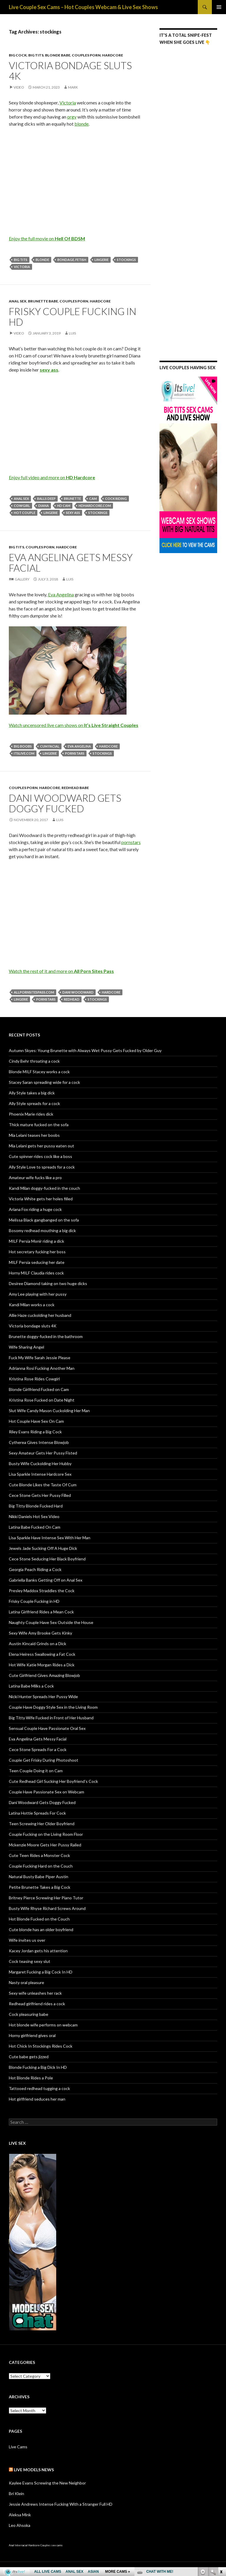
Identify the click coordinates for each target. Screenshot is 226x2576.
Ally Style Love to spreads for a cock (42, 1166)
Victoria (67, 102)
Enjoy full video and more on (52, 477)
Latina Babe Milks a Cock (31, 1685)
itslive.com (24, 753)
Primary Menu (219, 7)
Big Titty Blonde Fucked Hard (36, 1505)
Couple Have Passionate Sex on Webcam (46, 1791)
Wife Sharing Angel (26, 1346)
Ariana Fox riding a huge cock (35, 1209)
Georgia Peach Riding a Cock (35, 1569)
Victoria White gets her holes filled (41, 1198)
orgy (72, 116)
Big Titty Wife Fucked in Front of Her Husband (51, 1717)
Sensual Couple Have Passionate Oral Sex (47, 1728)
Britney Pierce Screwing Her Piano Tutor (46, 1897)
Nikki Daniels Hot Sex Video (34, 1516)
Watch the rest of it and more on (61, 971)
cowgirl (22, 505)
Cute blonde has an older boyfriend (41, 1929)
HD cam (63, 505)
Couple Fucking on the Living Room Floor (46, 1834)
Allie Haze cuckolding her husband (40, 1315)
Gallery (22, 579)
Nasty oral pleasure (26, 1982)
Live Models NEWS (34, 2469)
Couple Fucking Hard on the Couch (41, 1865)
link (221, 2484)
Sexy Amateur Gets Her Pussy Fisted (43, 1452)
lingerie (101, 260)
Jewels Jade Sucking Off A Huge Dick (43, 1548)
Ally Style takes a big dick (32, 1092)
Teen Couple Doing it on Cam (36, 1770)
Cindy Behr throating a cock (34, 1061)
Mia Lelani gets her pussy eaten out (41, 1145)
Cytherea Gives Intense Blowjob (39, 1442)
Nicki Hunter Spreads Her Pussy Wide (43, 1696)
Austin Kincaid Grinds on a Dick (37, 1643)
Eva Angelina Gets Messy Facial (71, 562)
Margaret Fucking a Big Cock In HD (40, 1971)
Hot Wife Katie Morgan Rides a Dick (41, 1664)
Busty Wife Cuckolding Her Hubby (40, 1463)
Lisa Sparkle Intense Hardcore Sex (40, 1474)
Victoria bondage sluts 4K (70, 70)
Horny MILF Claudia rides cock (36, 1272)
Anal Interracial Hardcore (24, 2545)
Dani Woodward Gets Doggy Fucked (65, 803)
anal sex (21, 498)
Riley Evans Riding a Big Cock (35, 1431)
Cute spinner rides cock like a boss (40, 1156)
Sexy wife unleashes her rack (35, 1993)
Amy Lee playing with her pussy (38, 1294)
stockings (126, 260)
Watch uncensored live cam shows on (73, 725)
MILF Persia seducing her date (36, 1262)
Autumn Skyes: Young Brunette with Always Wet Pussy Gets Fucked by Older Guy (85, 1050)
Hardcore (112, 55)
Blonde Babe (57, 55)
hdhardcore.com (95, 505)
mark (73, 87)
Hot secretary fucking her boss (37, 1251)
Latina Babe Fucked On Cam (34, 1527)
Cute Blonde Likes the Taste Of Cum (43, 1484)
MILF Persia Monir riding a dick (36, 1241)
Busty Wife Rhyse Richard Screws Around (47, 1908)
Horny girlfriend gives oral (32, 2035)
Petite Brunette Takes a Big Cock (39, 1887)
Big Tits (36, 55)
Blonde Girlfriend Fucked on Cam (39, 1389)
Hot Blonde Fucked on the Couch (39, 1918)
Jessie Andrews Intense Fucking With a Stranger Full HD (60, 2504)
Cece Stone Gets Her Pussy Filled (40, 1495)
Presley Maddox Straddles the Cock (41, 1590)
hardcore (108, 746)
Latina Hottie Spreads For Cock (37, 1812)
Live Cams (18, 2446)
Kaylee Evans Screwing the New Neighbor (47, 2482)
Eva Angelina (61, 594)
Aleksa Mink (20, 2514)
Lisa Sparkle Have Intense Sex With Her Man (49, 1537)
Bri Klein (16, 2493)
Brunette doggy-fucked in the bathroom (46, 1336)
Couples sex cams (51, 2545)
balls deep (46, 498)
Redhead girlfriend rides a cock (37, 2003)
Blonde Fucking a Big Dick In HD (38, 2067)
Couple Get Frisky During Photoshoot (43, 1760)
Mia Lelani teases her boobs (34, 1135)
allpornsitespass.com (34, 992)
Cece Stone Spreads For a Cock (38, 1749)
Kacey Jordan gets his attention (38, 1950)
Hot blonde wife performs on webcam (43, 2024)
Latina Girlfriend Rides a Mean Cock (41, 1611)
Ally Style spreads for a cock (34, 1103)
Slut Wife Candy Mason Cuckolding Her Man (49, 1410)
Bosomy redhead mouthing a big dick (42, 1230)
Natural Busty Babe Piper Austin (38, 1876)
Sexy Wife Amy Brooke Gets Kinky (40, 1632)
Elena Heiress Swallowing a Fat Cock (42, 1654)
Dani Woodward (78, 992)
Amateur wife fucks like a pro (35, 1177)
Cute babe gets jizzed (29, 2056)
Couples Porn (86, 55)
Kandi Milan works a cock (31, 1304)
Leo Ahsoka (19, 2525)
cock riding (116, 498)
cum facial (49, 746)
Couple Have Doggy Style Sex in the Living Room (53, 1707)
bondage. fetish (71, 260)
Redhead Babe (75, 788)
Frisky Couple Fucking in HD (72, 316)
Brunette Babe (43, 301)
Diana (43, 505)
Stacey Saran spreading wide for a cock (44, 1082)
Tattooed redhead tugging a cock (39, 2088)
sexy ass (73, 513)
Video (19, 87)
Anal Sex (17, 301)
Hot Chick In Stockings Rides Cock (40, 2046)
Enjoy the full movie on (47, 238)
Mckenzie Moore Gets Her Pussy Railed (45, 1844)
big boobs (23, 746)
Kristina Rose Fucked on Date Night (41, 1399)
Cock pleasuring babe (28, 2014)
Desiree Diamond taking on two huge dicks (48, 1283)
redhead (71, 999)
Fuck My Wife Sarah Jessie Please (39, 1357)
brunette (72, 498)
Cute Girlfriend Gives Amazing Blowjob (44, 1675)
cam (93, 498)
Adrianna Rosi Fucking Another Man (41, 1368)
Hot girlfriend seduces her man (37, 2098)
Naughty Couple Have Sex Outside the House (51, 1622)
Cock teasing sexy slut (29, 1961)
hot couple (24, 513)
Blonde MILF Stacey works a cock (39, 1071)
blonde (81, 124)
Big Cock (18, 55)
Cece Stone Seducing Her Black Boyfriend (47, 1558)
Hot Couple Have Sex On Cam (36, 1421)
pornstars (74, 753)
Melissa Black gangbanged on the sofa (44, 1219)
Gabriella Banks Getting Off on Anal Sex (45, 1579)
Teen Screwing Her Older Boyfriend (41, 1823)
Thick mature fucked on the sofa (39, 1124)
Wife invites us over (27, 1940)
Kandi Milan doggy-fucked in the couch (44, 1188)
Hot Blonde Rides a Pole (31, 2077)
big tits (20, 260)
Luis (72, 333)
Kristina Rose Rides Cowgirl (34, 1378)
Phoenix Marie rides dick (31, 1113)
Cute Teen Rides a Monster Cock (39, 1855)
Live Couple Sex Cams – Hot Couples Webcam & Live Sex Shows (83, 7)
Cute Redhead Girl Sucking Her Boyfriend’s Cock (53, 1781)
